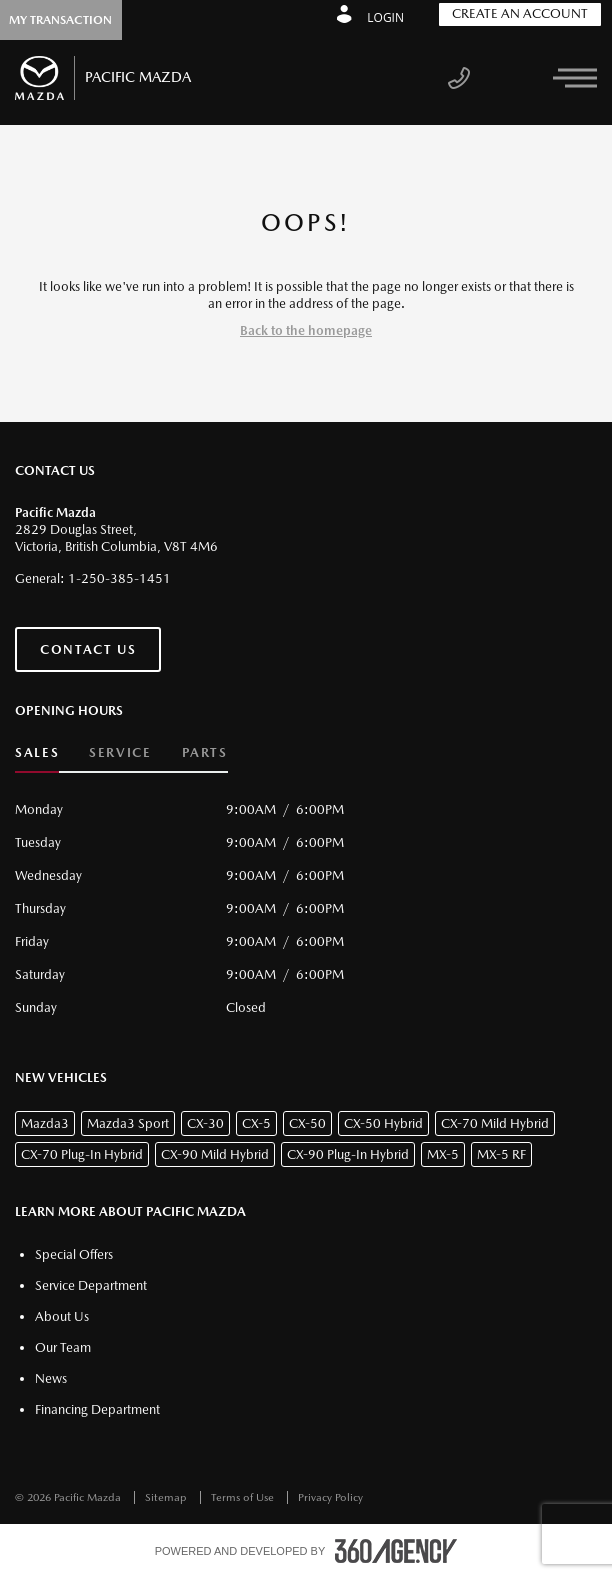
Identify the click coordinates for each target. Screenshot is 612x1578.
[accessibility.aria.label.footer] (396, 1551)
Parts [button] (205, 752)
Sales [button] (37, 752)
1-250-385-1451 (119, 578)
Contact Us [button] (88, 649)
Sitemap (167, 1497)
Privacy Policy (330, 1497)
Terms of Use (244, 1497)
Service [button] (120, 752)
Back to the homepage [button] (306, 330)
